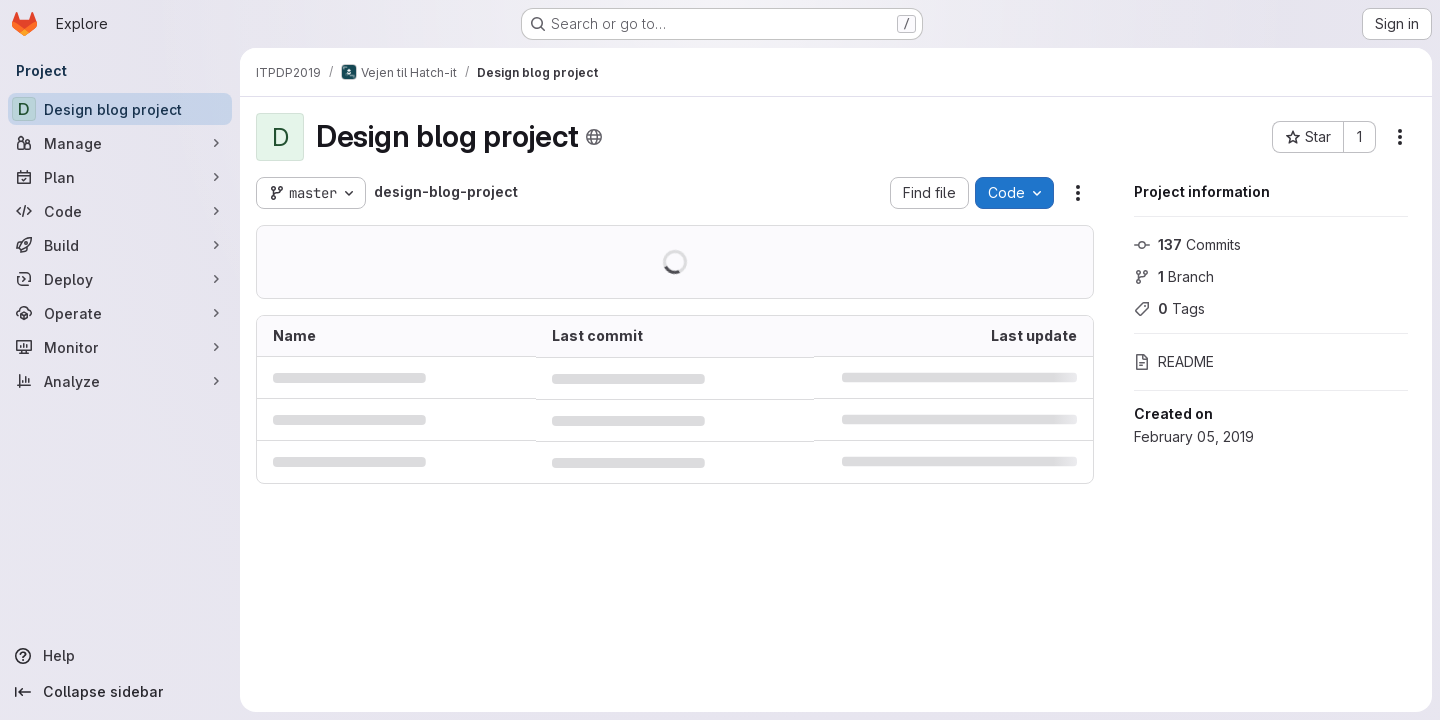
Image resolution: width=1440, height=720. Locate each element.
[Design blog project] (120, 109)
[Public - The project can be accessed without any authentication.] (594, 137)
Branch (1174, 276)
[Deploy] (120, 279)
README (1174, 361)
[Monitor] (120, 347)
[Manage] (120, 143)
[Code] (120, 211)
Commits (1187, 244)
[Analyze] (120, 381)
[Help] (120, 656)
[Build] (120, 245)
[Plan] (120, 177)
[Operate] (120, 313)
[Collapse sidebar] (120, 692)
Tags (1169, 308)
